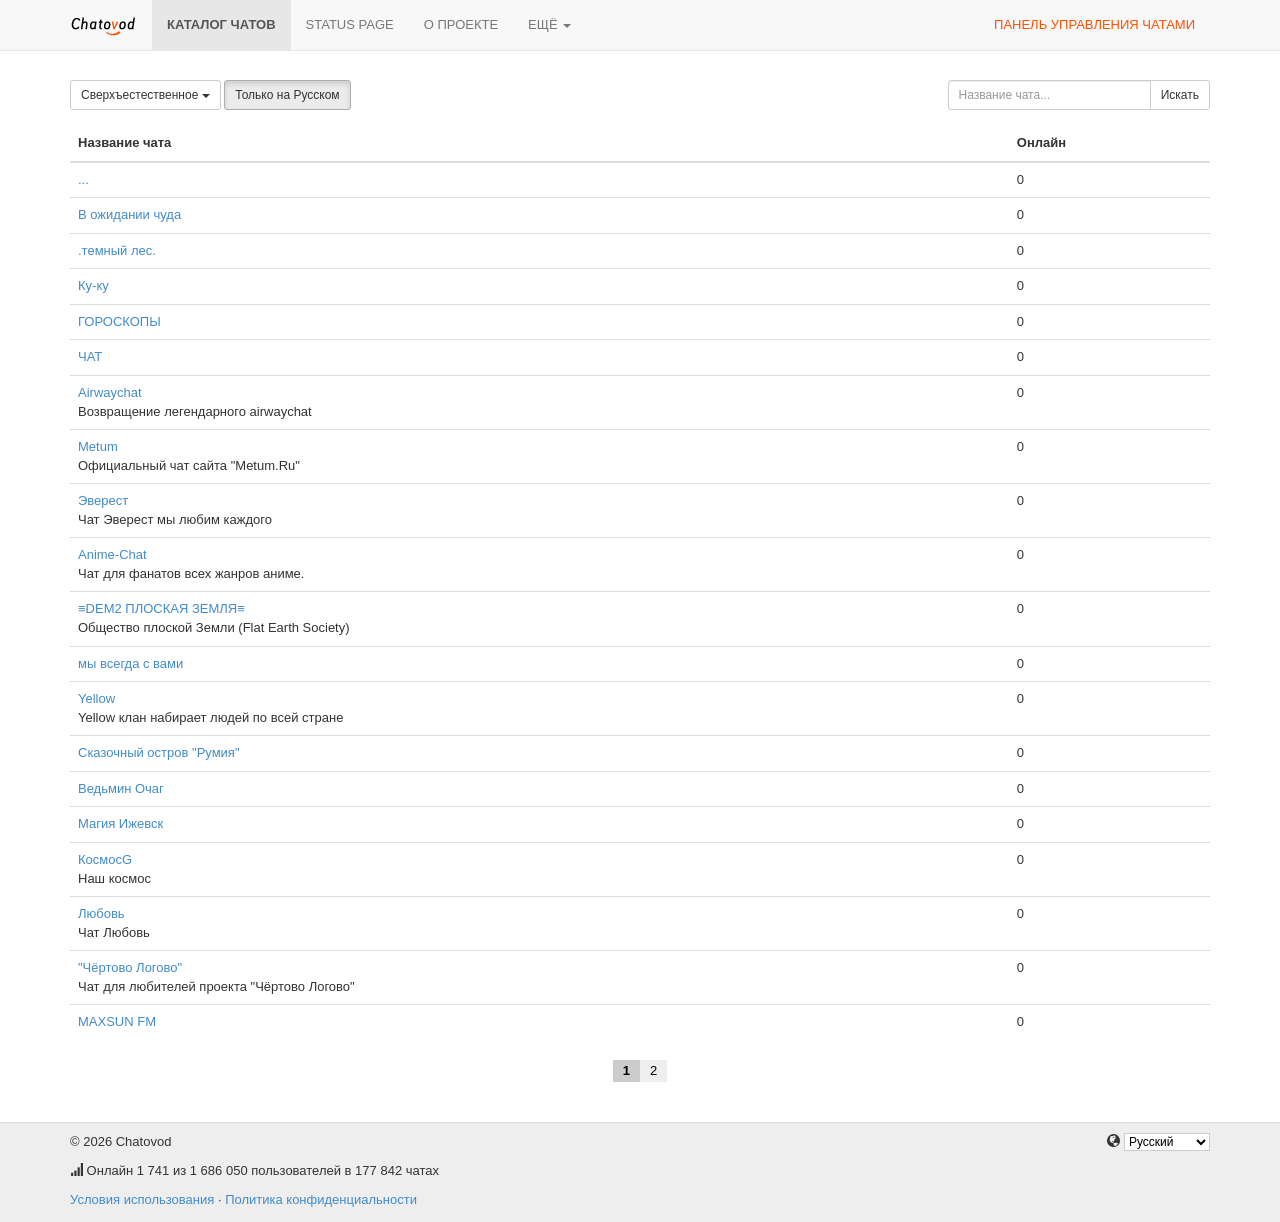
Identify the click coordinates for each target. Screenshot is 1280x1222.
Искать (1180, 95)
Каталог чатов (221, 24)
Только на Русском (287, 95)
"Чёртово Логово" (130, 967)
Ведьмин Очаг (121, 788)
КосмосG (105, 859)
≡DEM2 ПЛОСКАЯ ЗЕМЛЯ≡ (161, 608)
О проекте (461, 24)
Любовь (101, 913)
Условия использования (142, 1199)
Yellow (96, 698)
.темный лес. (117, 250)
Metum (98, 446)
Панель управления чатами (1094, 24)
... (83, 179)
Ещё (549, 24)
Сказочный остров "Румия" (159, 752)
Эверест (103, 500)
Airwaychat (110, 392)
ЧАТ (90, 356)
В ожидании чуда (129, 214)
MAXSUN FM (117, 1021)
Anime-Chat (112, 554)
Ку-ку (93, 285)
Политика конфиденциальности (321, 1199)
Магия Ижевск (120, 823)
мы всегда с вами (130, 663)
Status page (350, 24)
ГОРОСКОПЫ (119, 321)
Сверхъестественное (145, 95)
